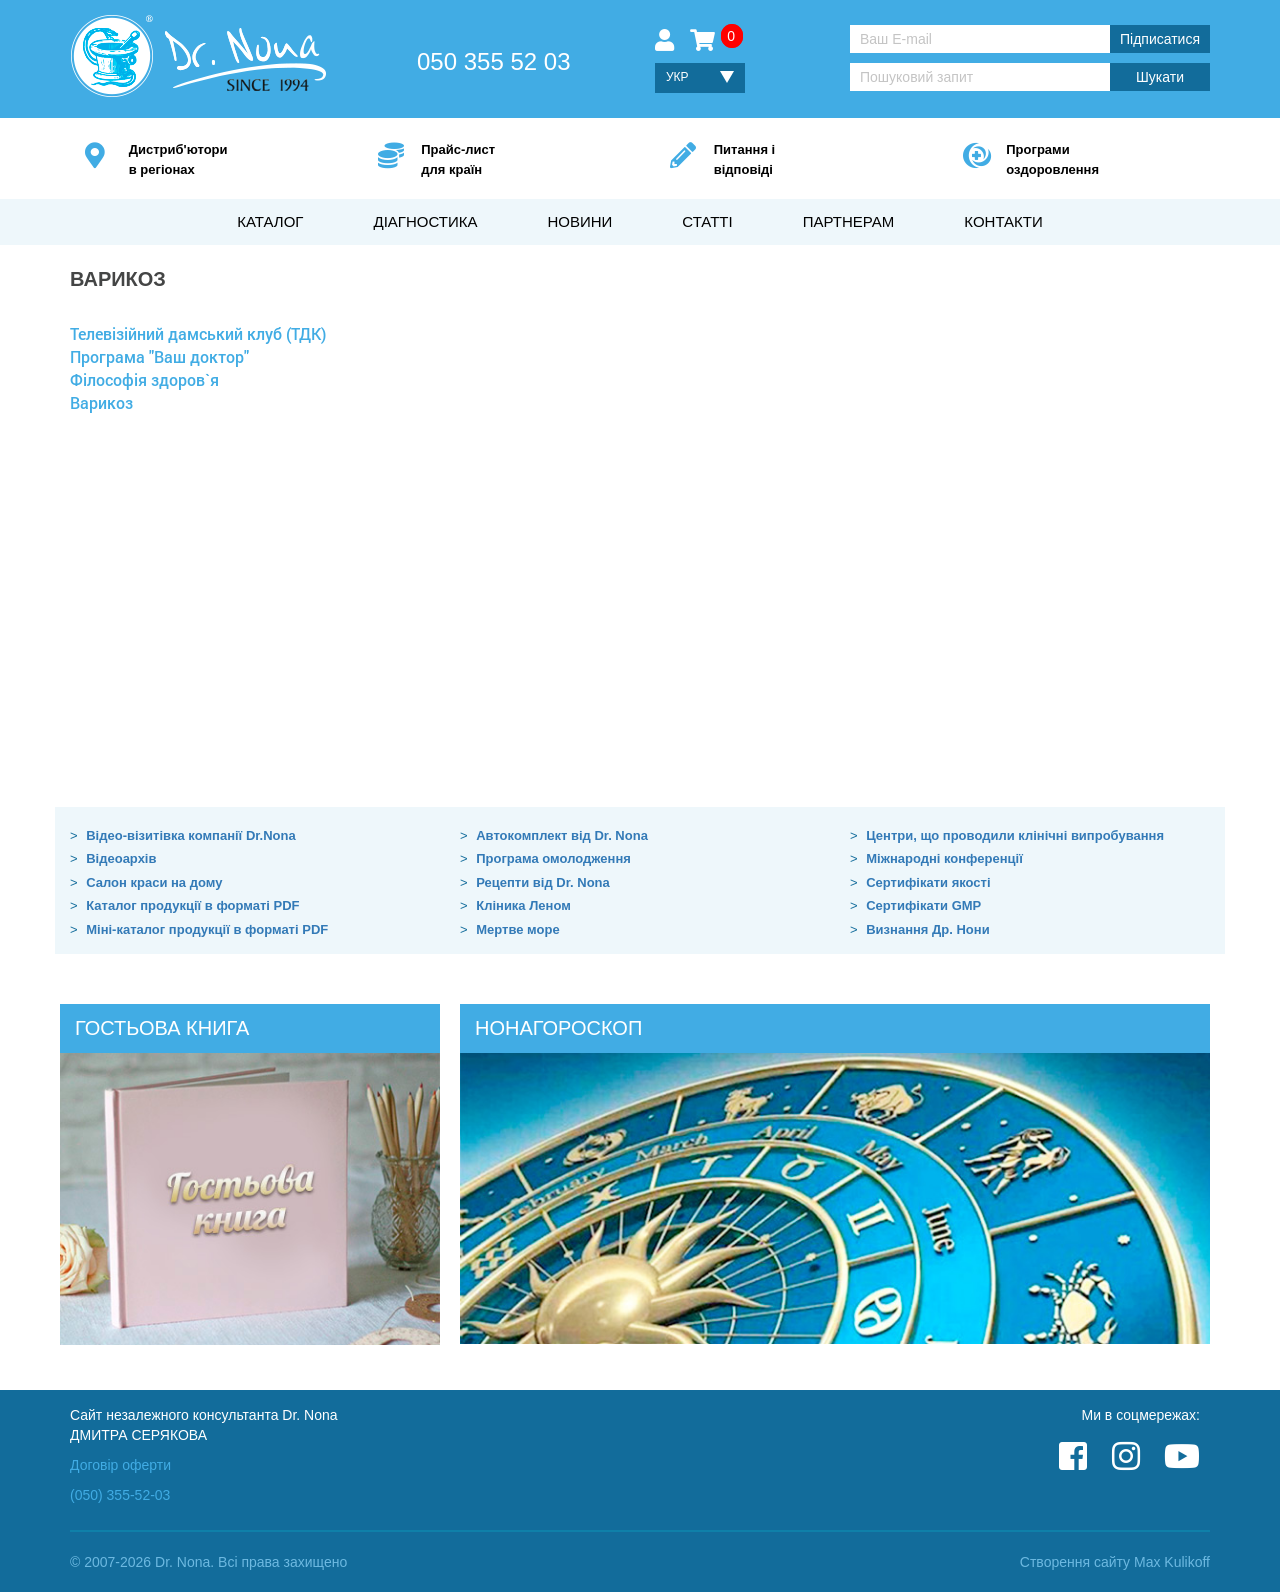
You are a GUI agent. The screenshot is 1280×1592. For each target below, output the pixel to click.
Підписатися (1160, 39)
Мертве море (517, 929)
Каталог (270, 221)
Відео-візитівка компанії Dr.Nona (191, 835)
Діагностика (425, 221)
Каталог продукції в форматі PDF (192, 905)
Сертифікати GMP (923, 905)
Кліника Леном (523, 905)
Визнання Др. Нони (927, 929)
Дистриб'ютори (223, 160)
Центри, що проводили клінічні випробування (1015, 835)
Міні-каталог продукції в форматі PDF (207, 929)
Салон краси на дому (154, 882)
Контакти (1003, 221)
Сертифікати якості (928, 882)
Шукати (1160, 77)
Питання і (808, 160)
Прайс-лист (515, 160)
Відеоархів (121, 858)
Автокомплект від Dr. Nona (562, 835)
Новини (579, 221)
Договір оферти (120, 1465)
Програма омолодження (553, 858)
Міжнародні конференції (944, 858)
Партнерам (849, 221)
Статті (707, 221)
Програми (1100, 160)
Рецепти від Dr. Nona (543, 882)
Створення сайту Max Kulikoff (1115, 1562)
